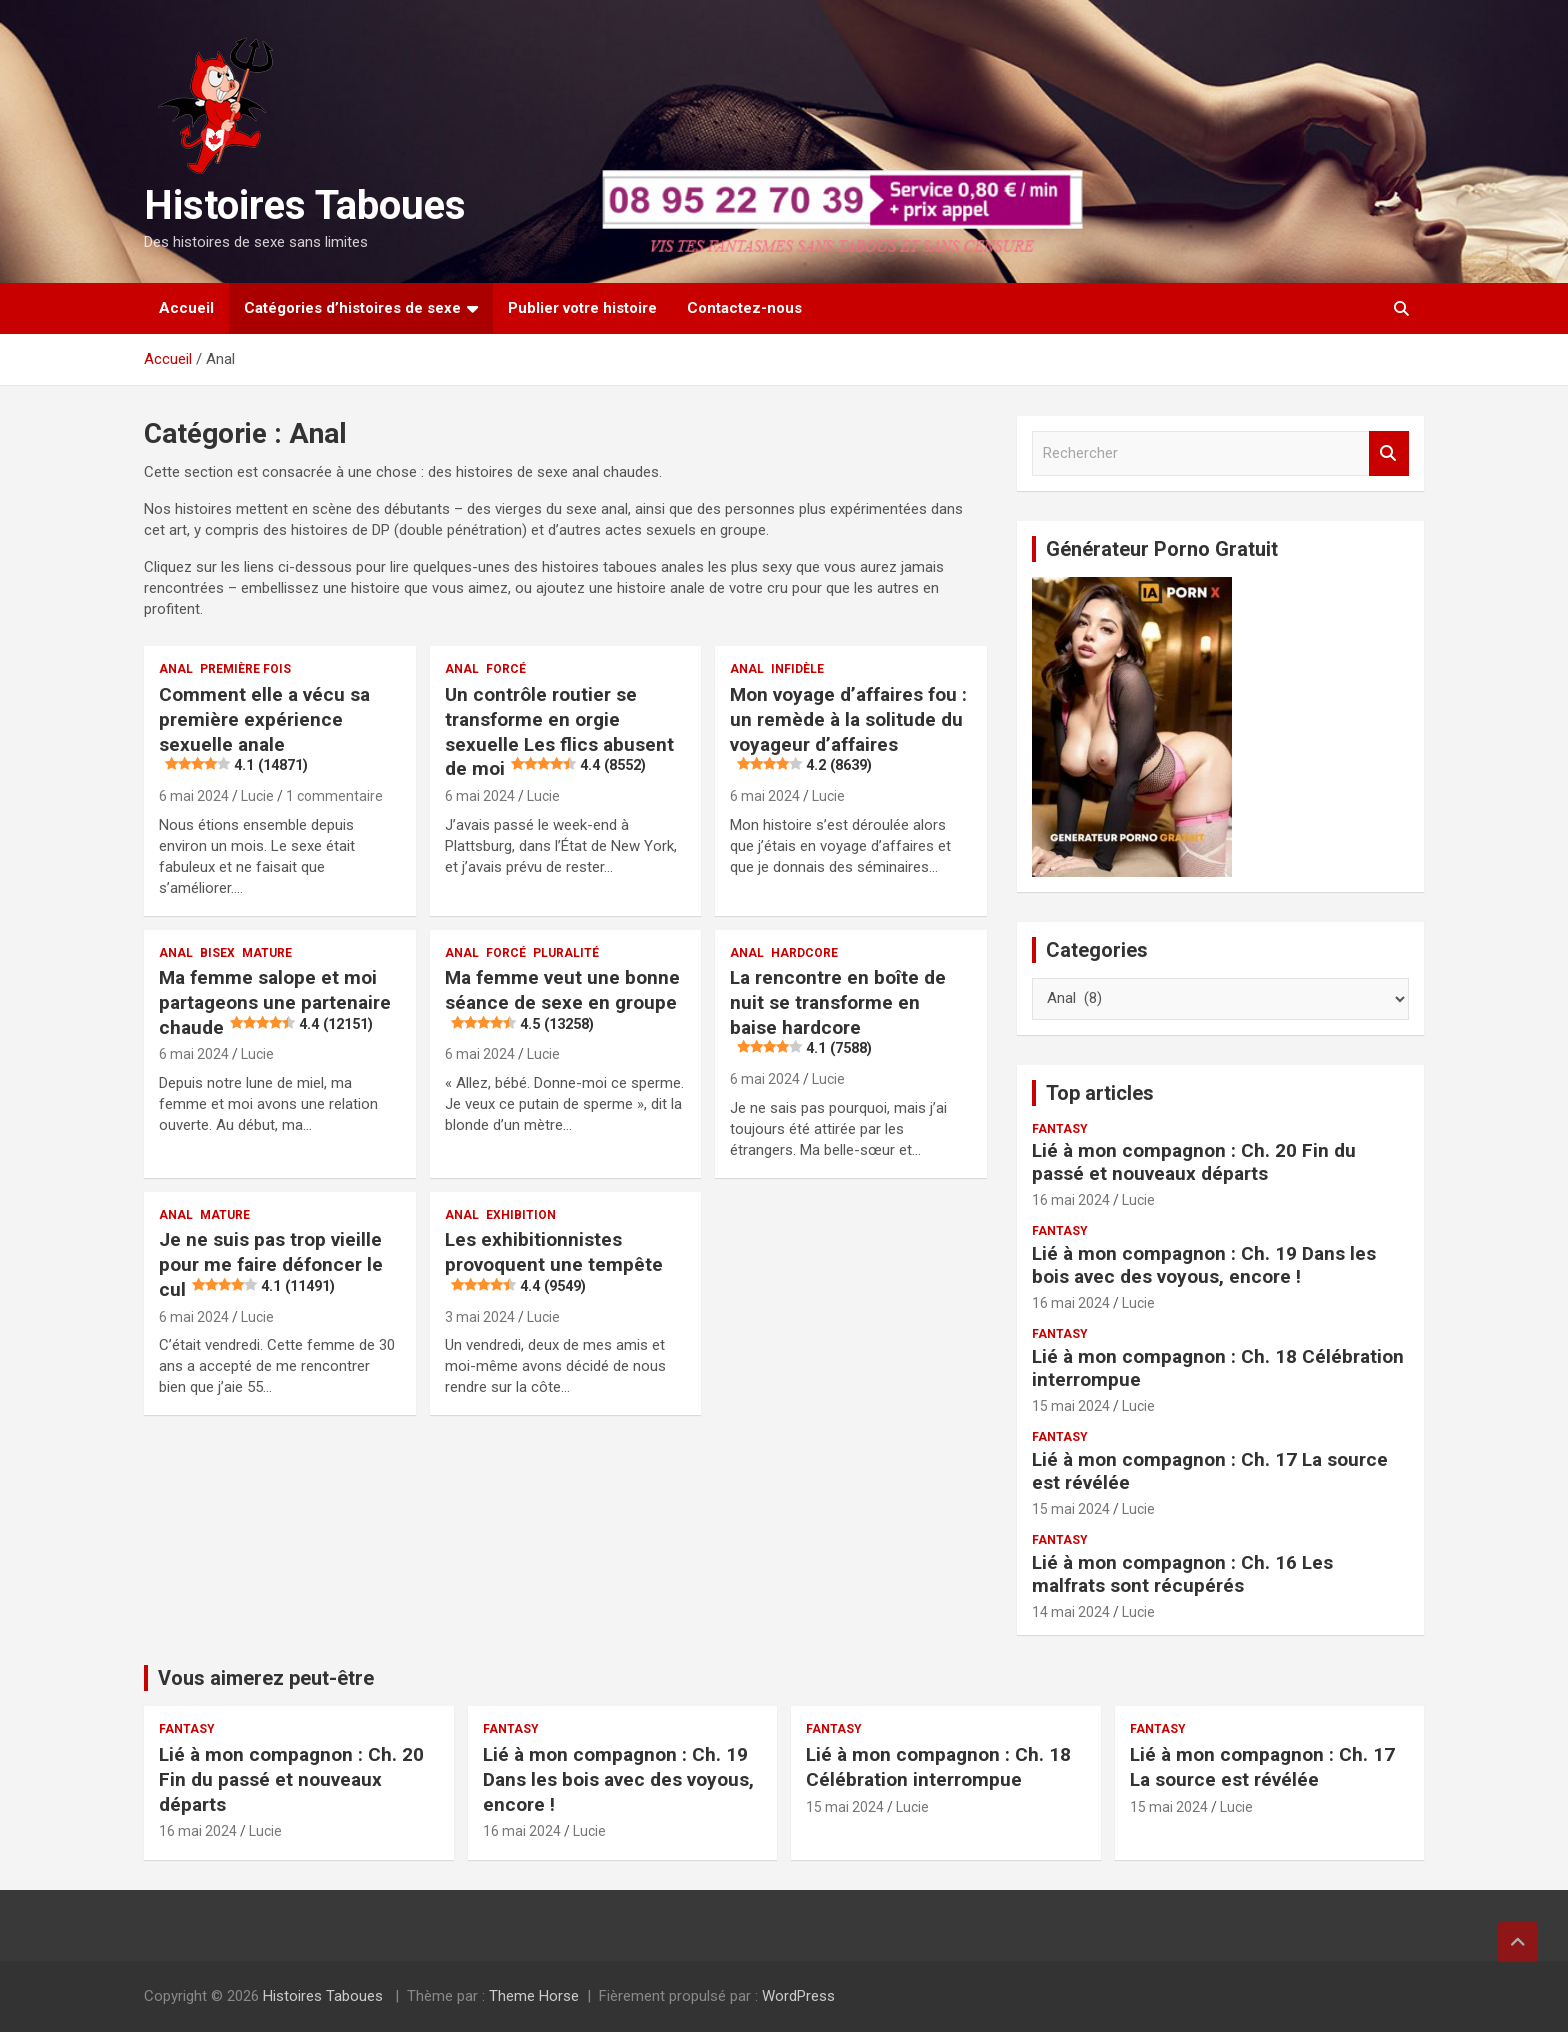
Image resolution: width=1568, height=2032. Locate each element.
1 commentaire (334, 796)
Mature (267, 953)
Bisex (217, 953)
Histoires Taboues (305, 205)
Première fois (245, 669)
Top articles (1100, 1093)
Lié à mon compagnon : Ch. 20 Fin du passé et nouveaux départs (1194, 1162)
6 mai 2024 (194, 796)
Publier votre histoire (582, 308)
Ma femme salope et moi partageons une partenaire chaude (275, 1002)
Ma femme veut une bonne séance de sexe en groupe (562, 1000)
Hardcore (804, 953)
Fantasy (1060, 1129)
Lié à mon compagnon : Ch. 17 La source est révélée (1210, 1471)
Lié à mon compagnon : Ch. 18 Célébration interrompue (1218, 1368)
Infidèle (797, 669)
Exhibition (521, 1215)
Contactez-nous (744, 308)
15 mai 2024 (1071, 1406)
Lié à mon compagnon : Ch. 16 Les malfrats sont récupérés (1182, 1574)
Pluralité (566, 953)
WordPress (798, 1996)
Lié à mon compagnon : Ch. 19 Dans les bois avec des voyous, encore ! (1204, 1265)
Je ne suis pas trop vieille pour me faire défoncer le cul (271, 1264)
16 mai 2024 (1071, 1200)
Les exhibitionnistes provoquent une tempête (554, 1262)
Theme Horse (534, 1996)
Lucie (257, 796)
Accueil (186, 308)
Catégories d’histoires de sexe (352, 308)
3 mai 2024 (480, 1317)
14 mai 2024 (1071, 1612)
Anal (176, 669)
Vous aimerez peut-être (266, 1678)
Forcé (506, 669)
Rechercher (1389, 453)
